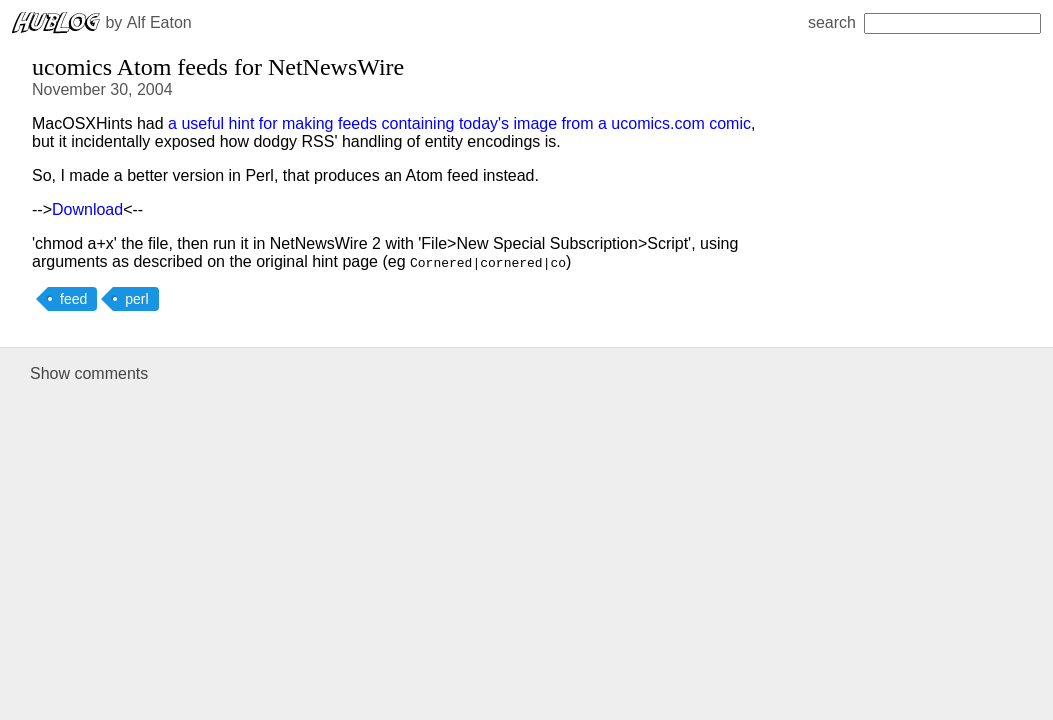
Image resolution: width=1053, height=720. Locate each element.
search (924, 22)
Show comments (89, 373)
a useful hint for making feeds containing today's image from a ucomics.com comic (459, 123)
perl (136, 299)
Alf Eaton (159, 22)
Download (87, 209)
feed (73, 299)
